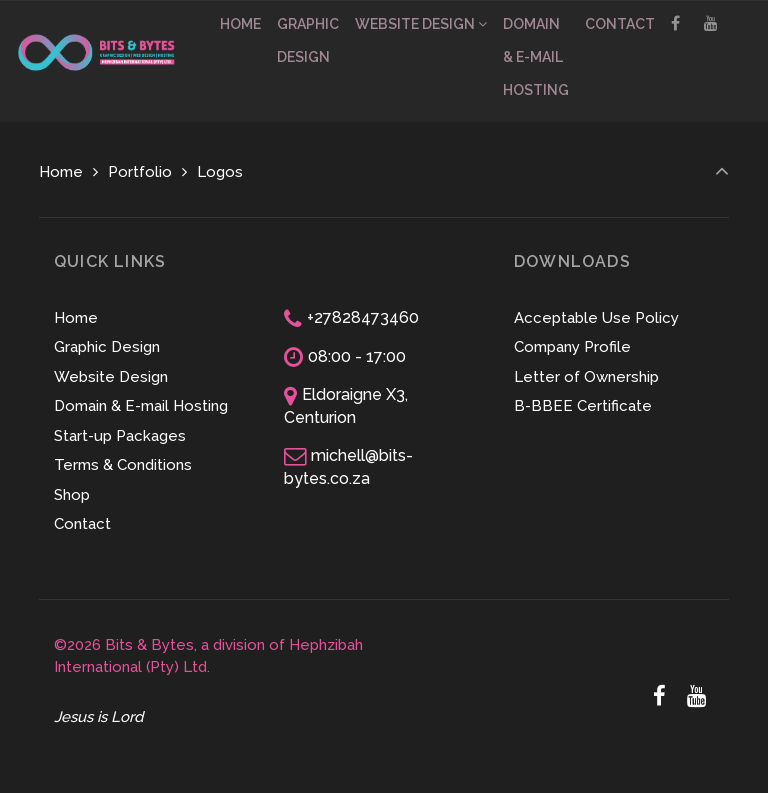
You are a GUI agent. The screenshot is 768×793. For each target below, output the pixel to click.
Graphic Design (107, 347)
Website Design (111, 377)
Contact (82, 524)
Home (61, 172)
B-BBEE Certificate (583, 406)
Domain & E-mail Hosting (141, 406)
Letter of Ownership (586, 377)
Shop (72, 495)
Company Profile (572, 347)
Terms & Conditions (123, 465)
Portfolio (140, 172)
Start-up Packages (120, 436)
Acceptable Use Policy (596, 318)
